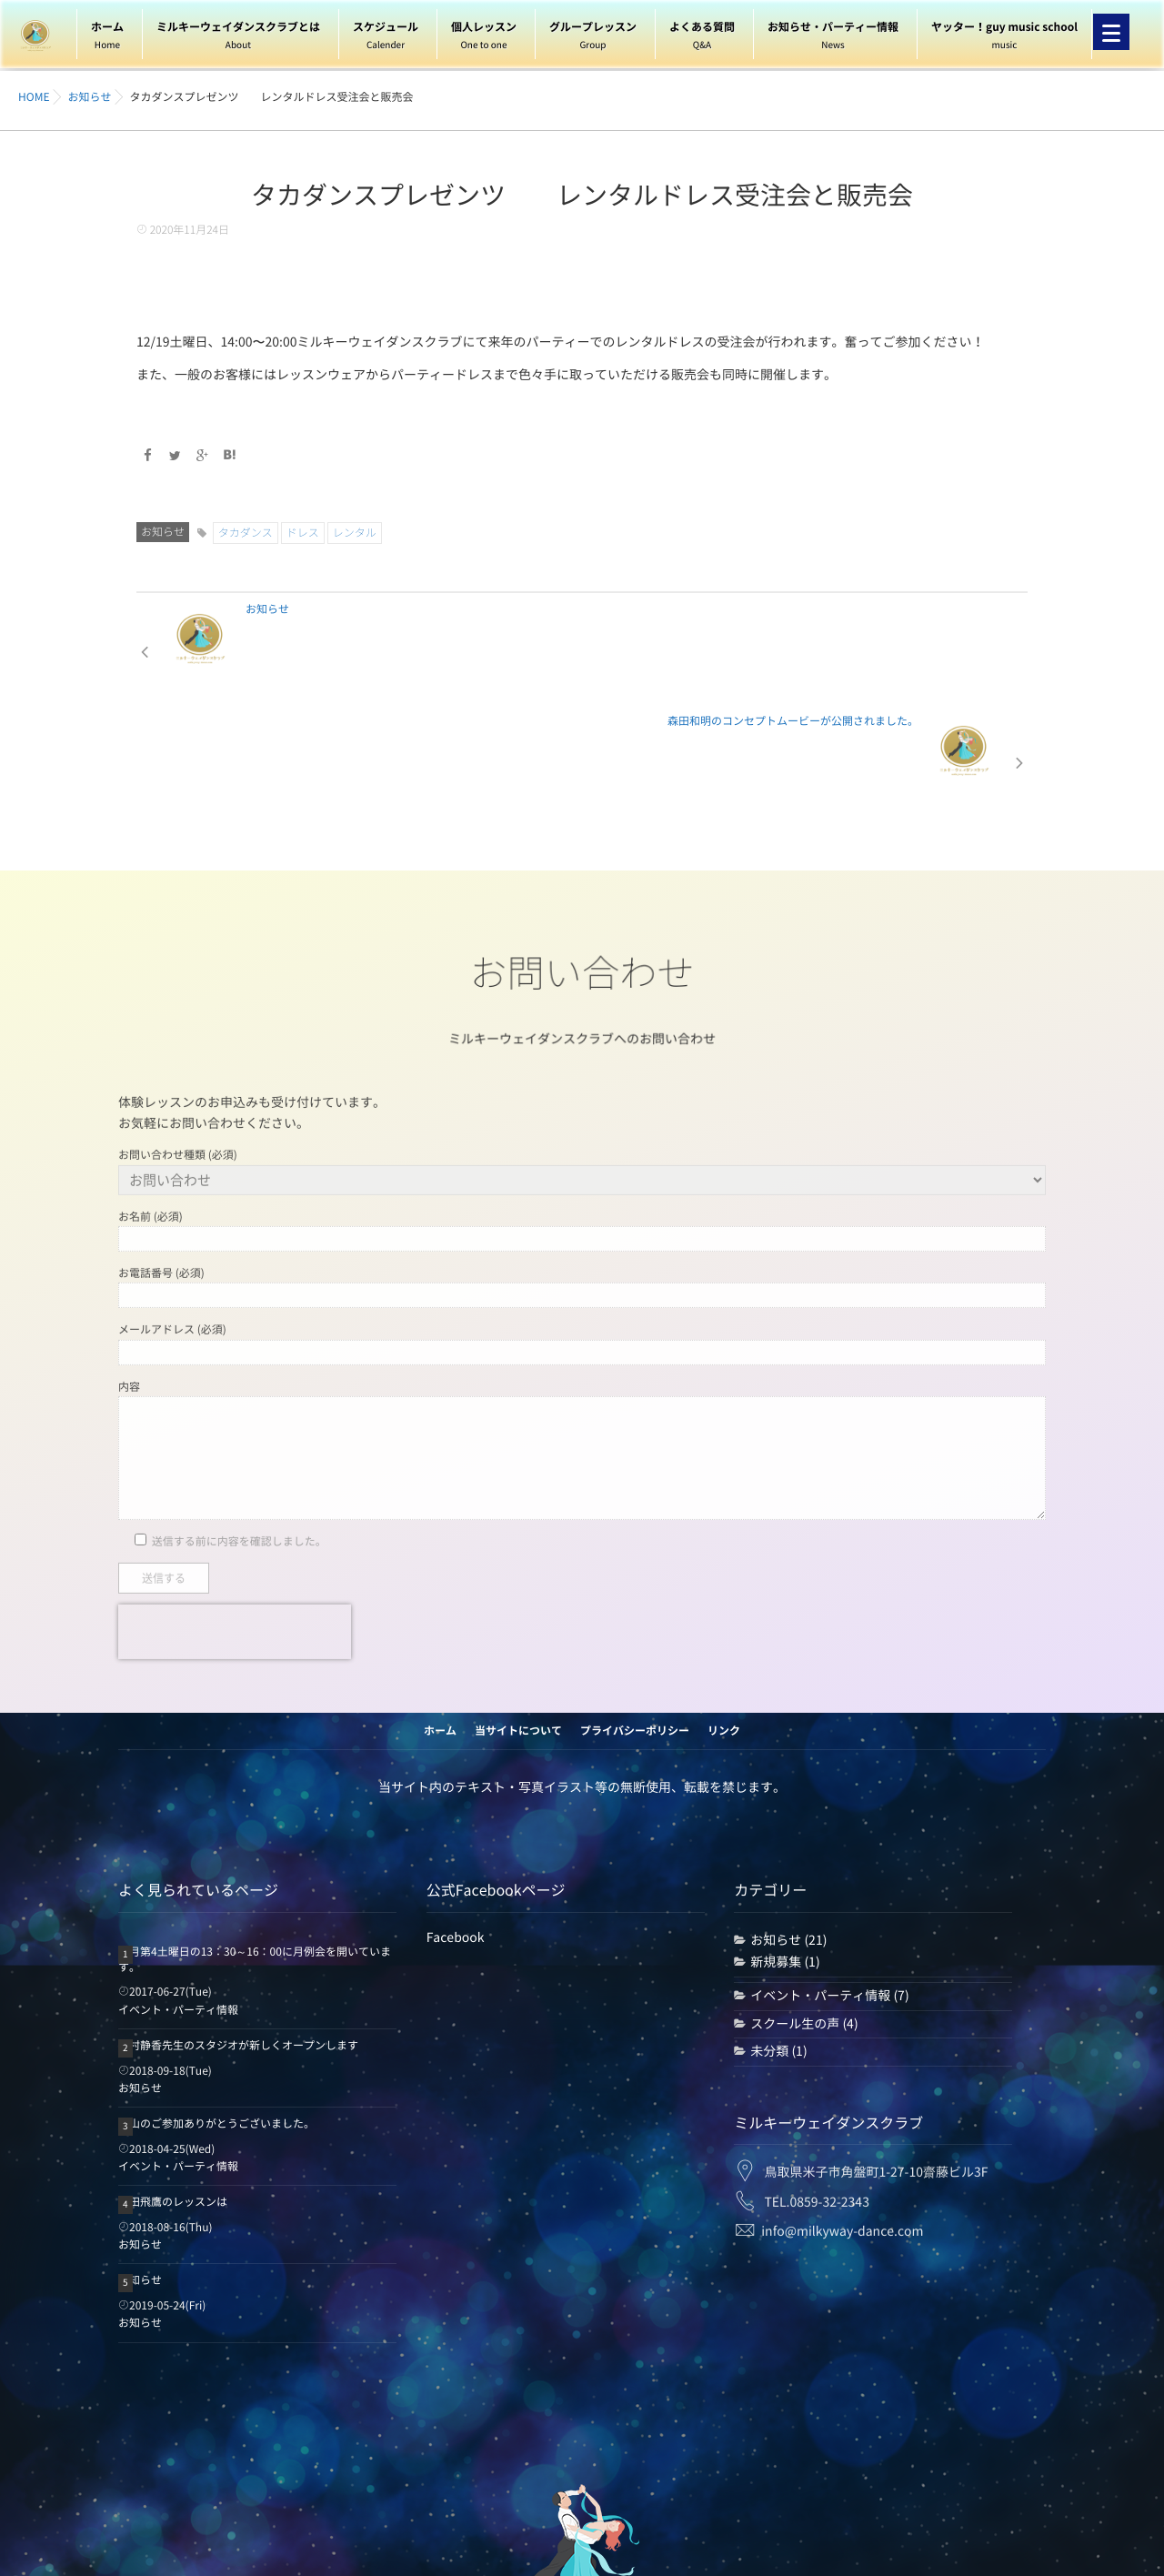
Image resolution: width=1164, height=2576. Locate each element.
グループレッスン (593, 38)
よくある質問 (702, 38)
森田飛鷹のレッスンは (172, 2089)
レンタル (354, 532)
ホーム (107, 38)
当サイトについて (518, 1618)
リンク (723, 1618)
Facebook (455, 1824)
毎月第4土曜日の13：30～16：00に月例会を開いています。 (254, 1847)
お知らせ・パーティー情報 (833, 38)
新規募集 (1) (784, 1850)
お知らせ (163, 531)
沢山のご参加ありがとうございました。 (216, 2011)
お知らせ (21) (788, 1827)
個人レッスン (484, 38)
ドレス (302, 532)
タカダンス (245, 532)
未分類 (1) (778, 1938)
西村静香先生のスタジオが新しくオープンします (238, 1932)
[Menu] (1111, 32)
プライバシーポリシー (634, 1618)
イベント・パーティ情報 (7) (829, 1883)
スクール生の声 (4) (804, 1911)
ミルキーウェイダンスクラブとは (238, 38)
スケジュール (385, 38)
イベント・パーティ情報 (178, 1897)
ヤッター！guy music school (1004, 38)
